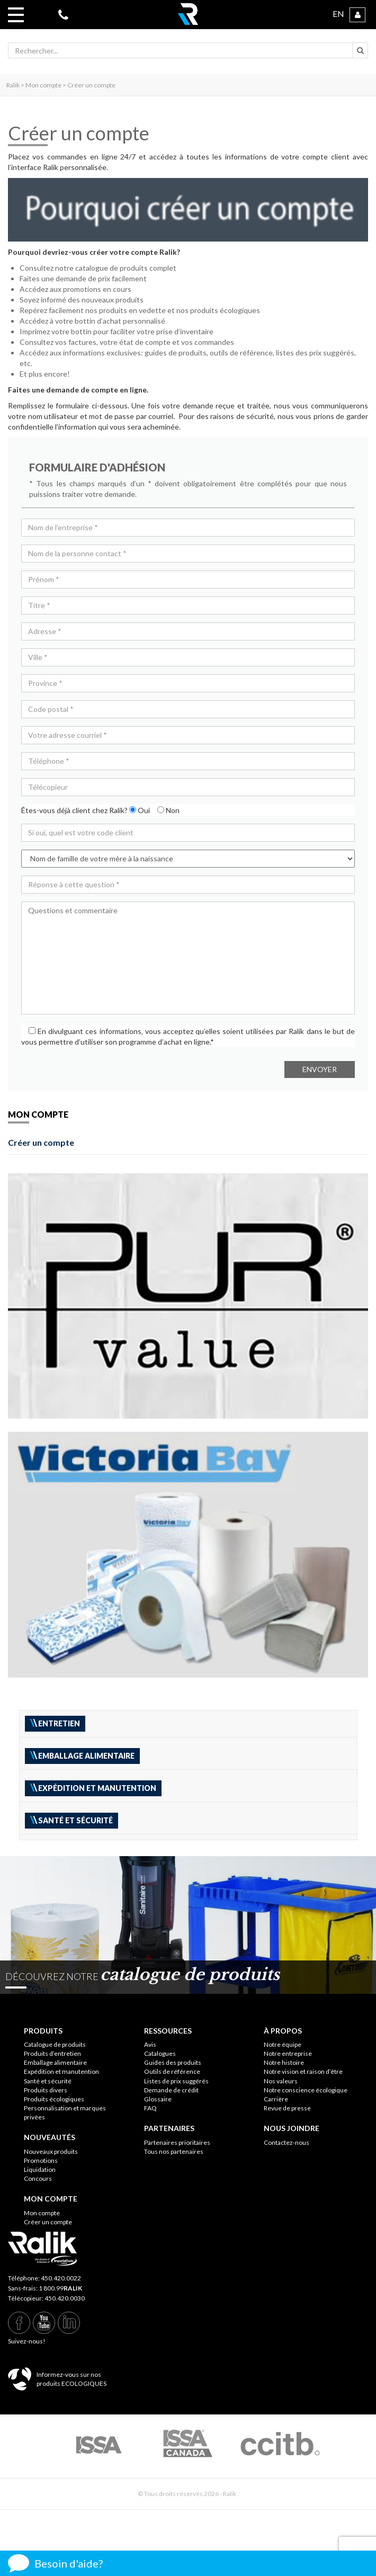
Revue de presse (287, 2108)
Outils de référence (172, 2071)
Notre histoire (284, 2062)
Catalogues (160, 2053)
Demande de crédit (171, 2090)
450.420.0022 (61, 2278)
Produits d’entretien (52, 2053)
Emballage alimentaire (55, 2062)
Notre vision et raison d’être (303, 2071)
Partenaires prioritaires (177, 2142)
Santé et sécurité (47, 2081)
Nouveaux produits (51, 2151)
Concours (38, 2178)
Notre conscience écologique (305, 2090)
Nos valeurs (281, 2081)
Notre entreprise (288, 2053)
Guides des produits (172, 2062)
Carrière (276, 2099)
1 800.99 (60, 2288)
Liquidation (40, 2169)
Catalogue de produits (55, 2044)
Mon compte (42, 2213)
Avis (150, 2044)
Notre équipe (282, 2044)
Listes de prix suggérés (176, 2081)
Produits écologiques (54, 2099)
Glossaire (158, 2099)
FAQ (150, 2108)
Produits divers (45, 2090)
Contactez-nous (286, 2142)
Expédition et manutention (61, 2071)
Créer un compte (41, 1142)
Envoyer (319, 1069)
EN (338, 13)
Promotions (41, 2160)
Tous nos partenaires (173, 2151)
